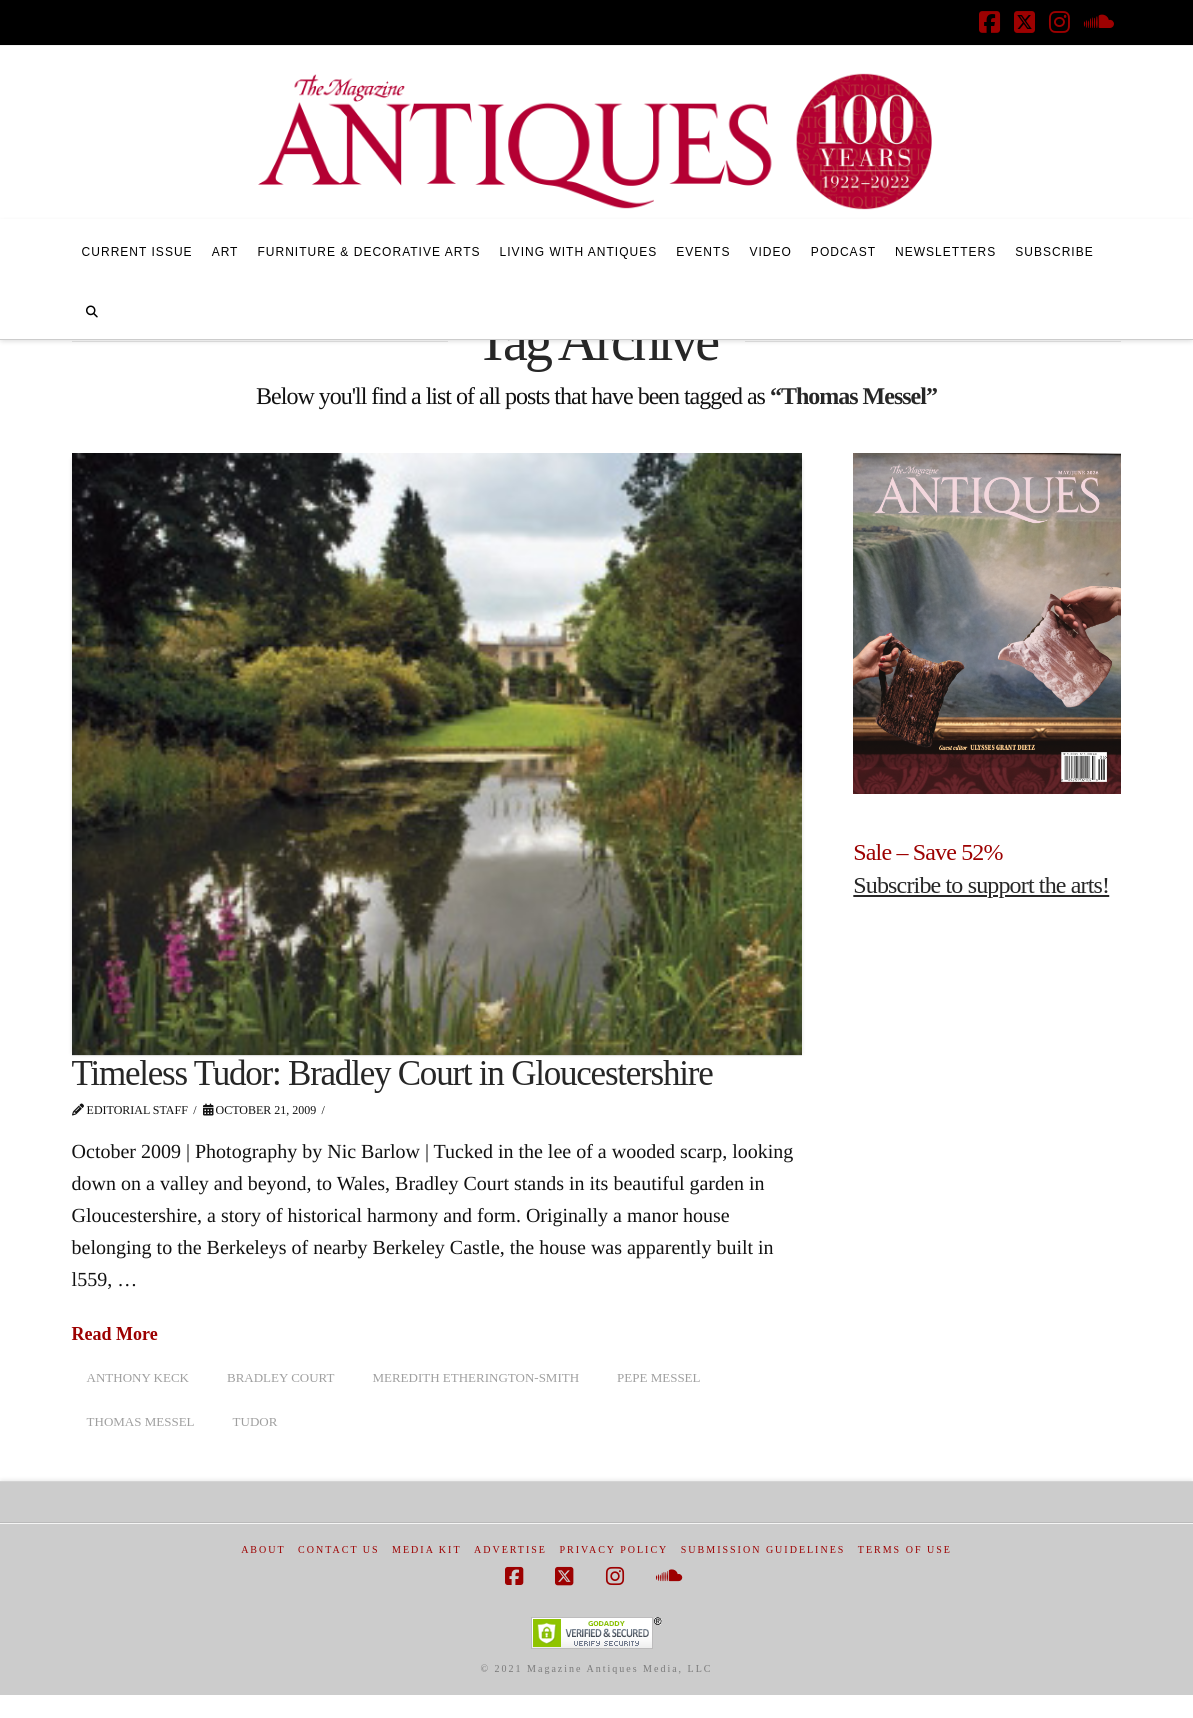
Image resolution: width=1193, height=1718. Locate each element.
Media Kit (426, 1549)
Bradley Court (280, 1377)
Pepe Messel (658, 1377)
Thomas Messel (141, 1421)
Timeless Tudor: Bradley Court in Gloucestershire (392, 1073)
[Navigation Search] (92, 309)
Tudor (255, 1421)
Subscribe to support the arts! (981, 885)
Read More (115, 1334)
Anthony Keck (138, 1377)
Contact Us (339, 1549)
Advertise (510, 1549)
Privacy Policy (613, 1549)
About (263, 1549)
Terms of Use (905, 1549)
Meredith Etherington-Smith (475, 1377)
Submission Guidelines (763, 1549)
